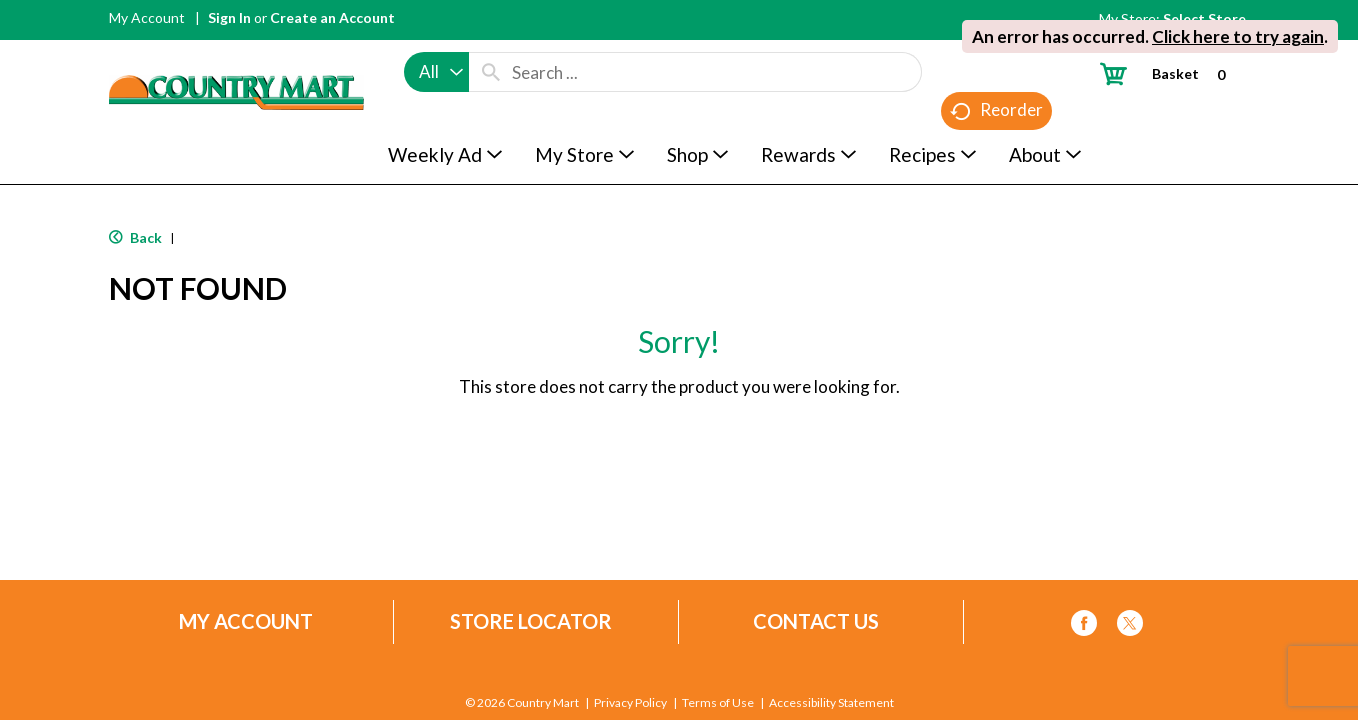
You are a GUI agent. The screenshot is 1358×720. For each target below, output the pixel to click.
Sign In (229, 17)
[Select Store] (1206, 18)
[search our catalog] (491, 72)
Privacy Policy (630, 703)
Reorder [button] (996, 110)
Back (135, 237)
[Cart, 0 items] (1170, 73)
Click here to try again (1238, 36)
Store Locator (531, 621)
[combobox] (436, 72)
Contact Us (816, 621)
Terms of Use (718, 703)
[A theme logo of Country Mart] (236, 55)
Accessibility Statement (831, 703)
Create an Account (332, 17)
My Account (147, 17)
